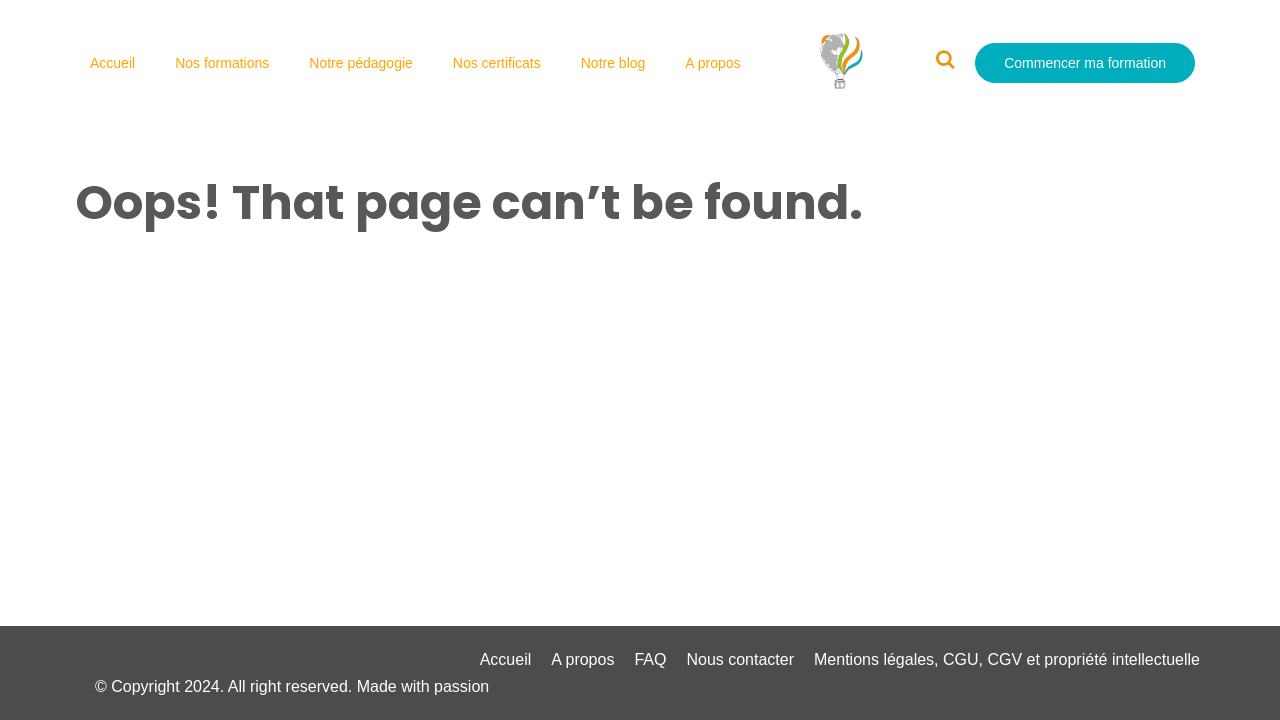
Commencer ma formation (1085, 63)
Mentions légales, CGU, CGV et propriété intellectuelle (1007, 659)
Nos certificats (497, 63)
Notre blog (613, 63)
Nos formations (222, 63)
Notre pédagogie (361, 63)
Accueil (112, 63)
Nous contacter (740, 659)
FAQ (650, 659)
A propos (712, 63)
